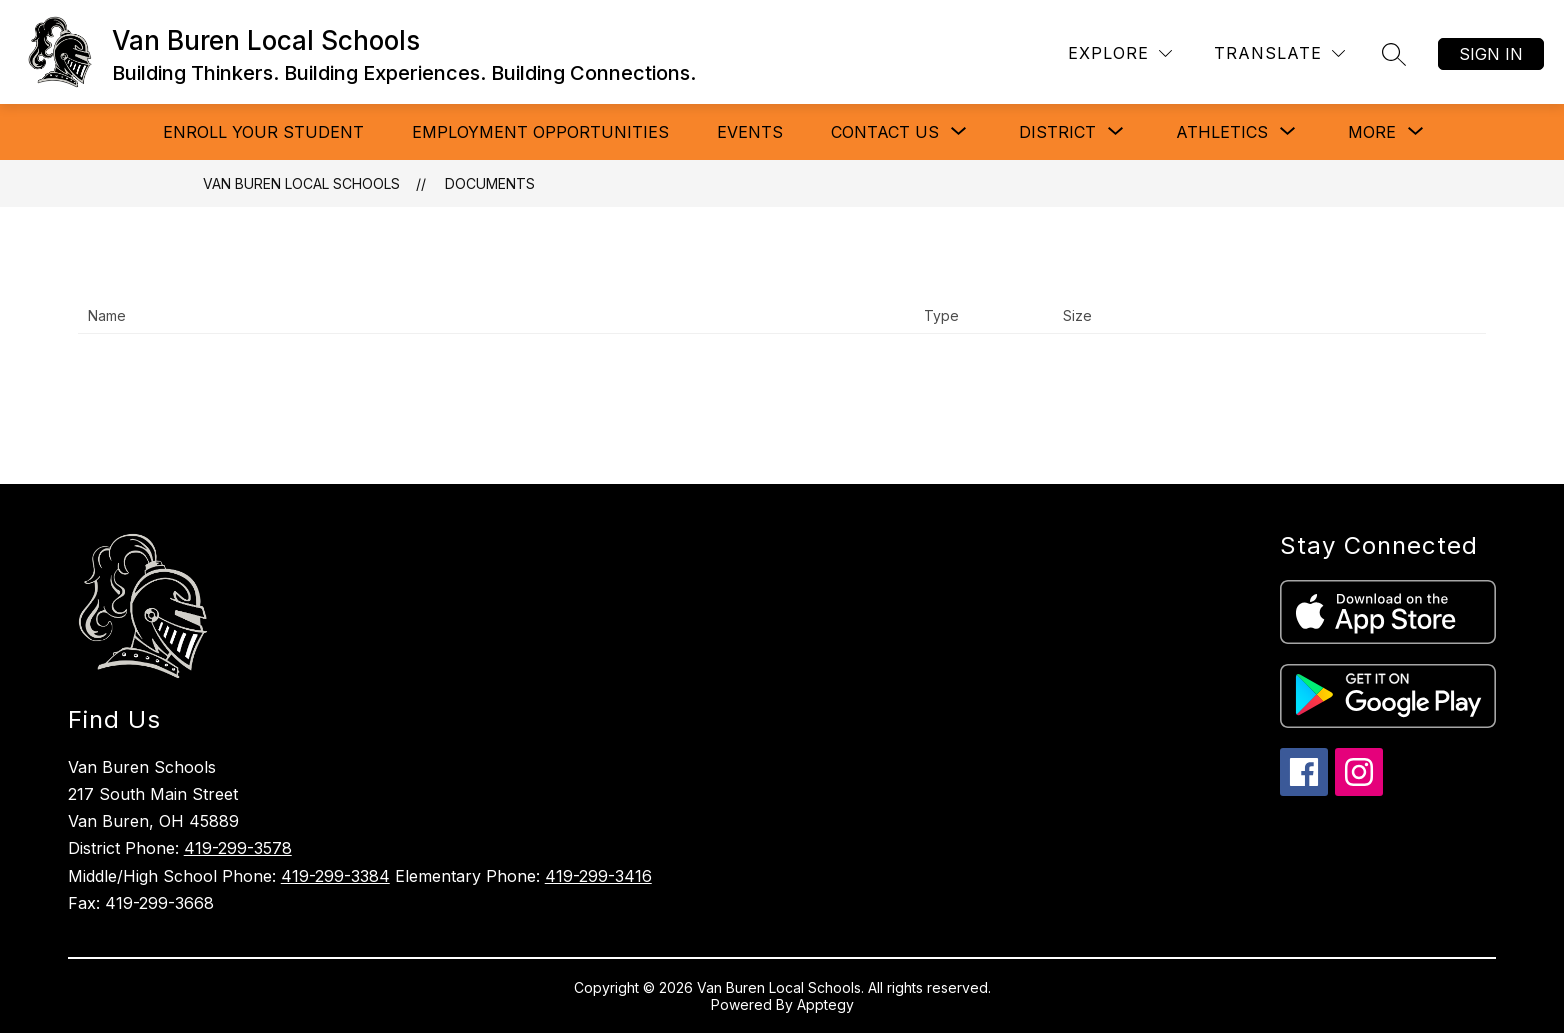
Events (750, 132)
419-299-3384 (335, 876)
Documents (490, 183)
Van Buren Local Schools (301, 183)
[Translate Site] (1279, 53)
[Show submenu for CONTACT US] (885, 132)
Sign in (1491, 54)
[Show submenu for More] (1372, 132)
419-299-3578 (238, 848)
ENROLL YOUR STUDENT (263, 132)
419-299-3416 (598, 876)
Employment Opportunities (540, 132)
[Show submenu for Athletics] (1222, 132)
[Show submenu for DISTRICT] (1057, 132)
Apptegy (825, 1004)
